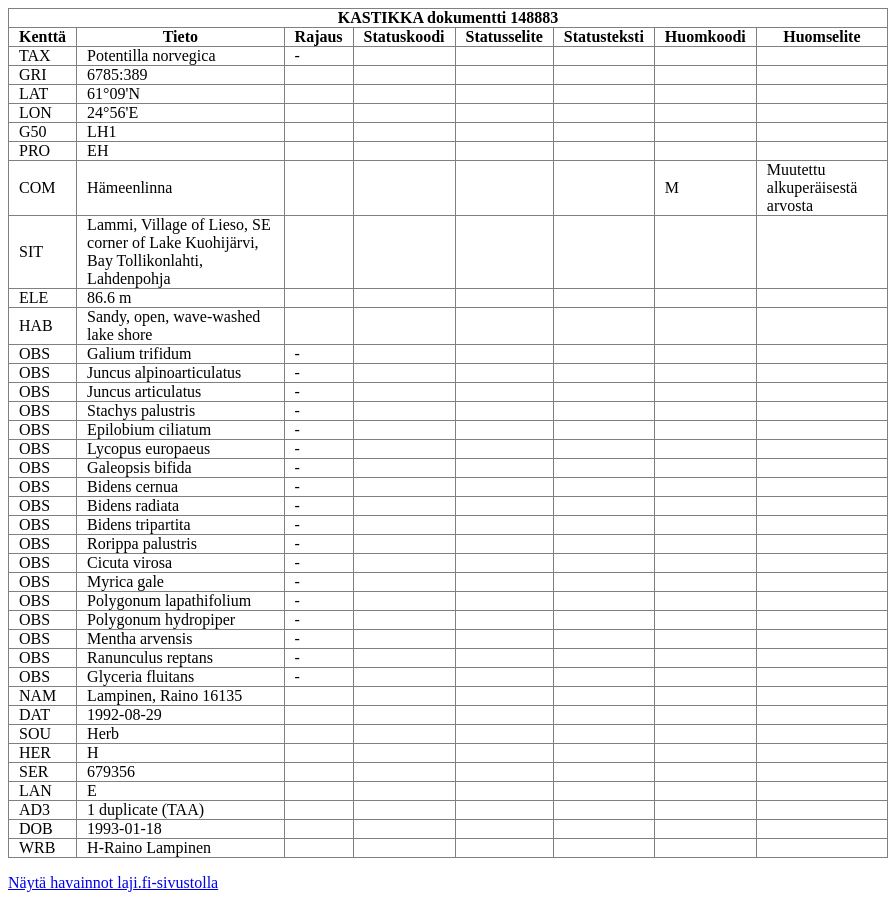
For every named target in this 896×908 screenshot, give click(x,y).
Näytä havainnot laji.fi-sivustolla (113, 882)
